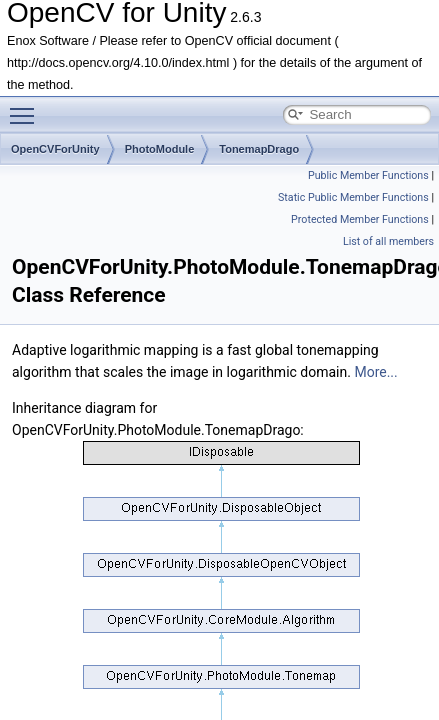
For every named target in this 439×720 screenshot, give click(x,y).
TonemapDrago (259, 149)
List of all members (388, 241)
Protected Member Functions (360, 219)
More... (375, 372)
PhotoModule (160, 149)
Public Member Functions (368, 175)
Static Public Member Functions (353, 197)
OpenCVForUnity (55, 149)
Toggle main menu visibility (27, 107)
